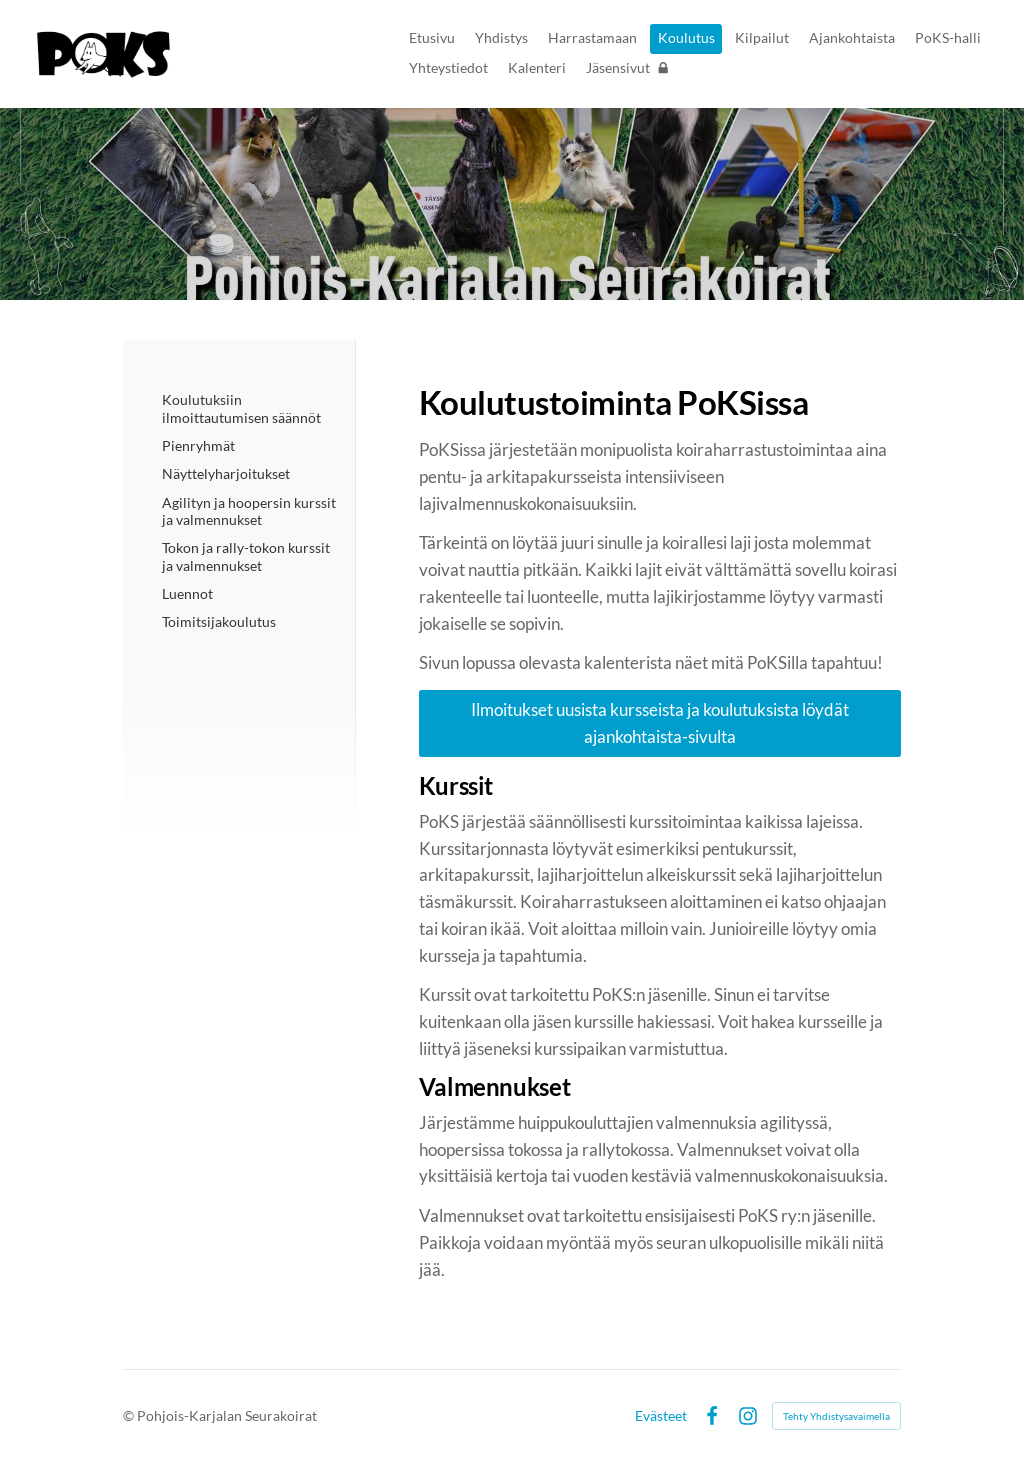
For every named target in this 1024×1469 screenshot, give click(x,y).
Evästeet (661, 1416)
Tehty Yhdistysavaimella (836, 1416)
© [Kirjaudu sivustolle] (130, 1415)
